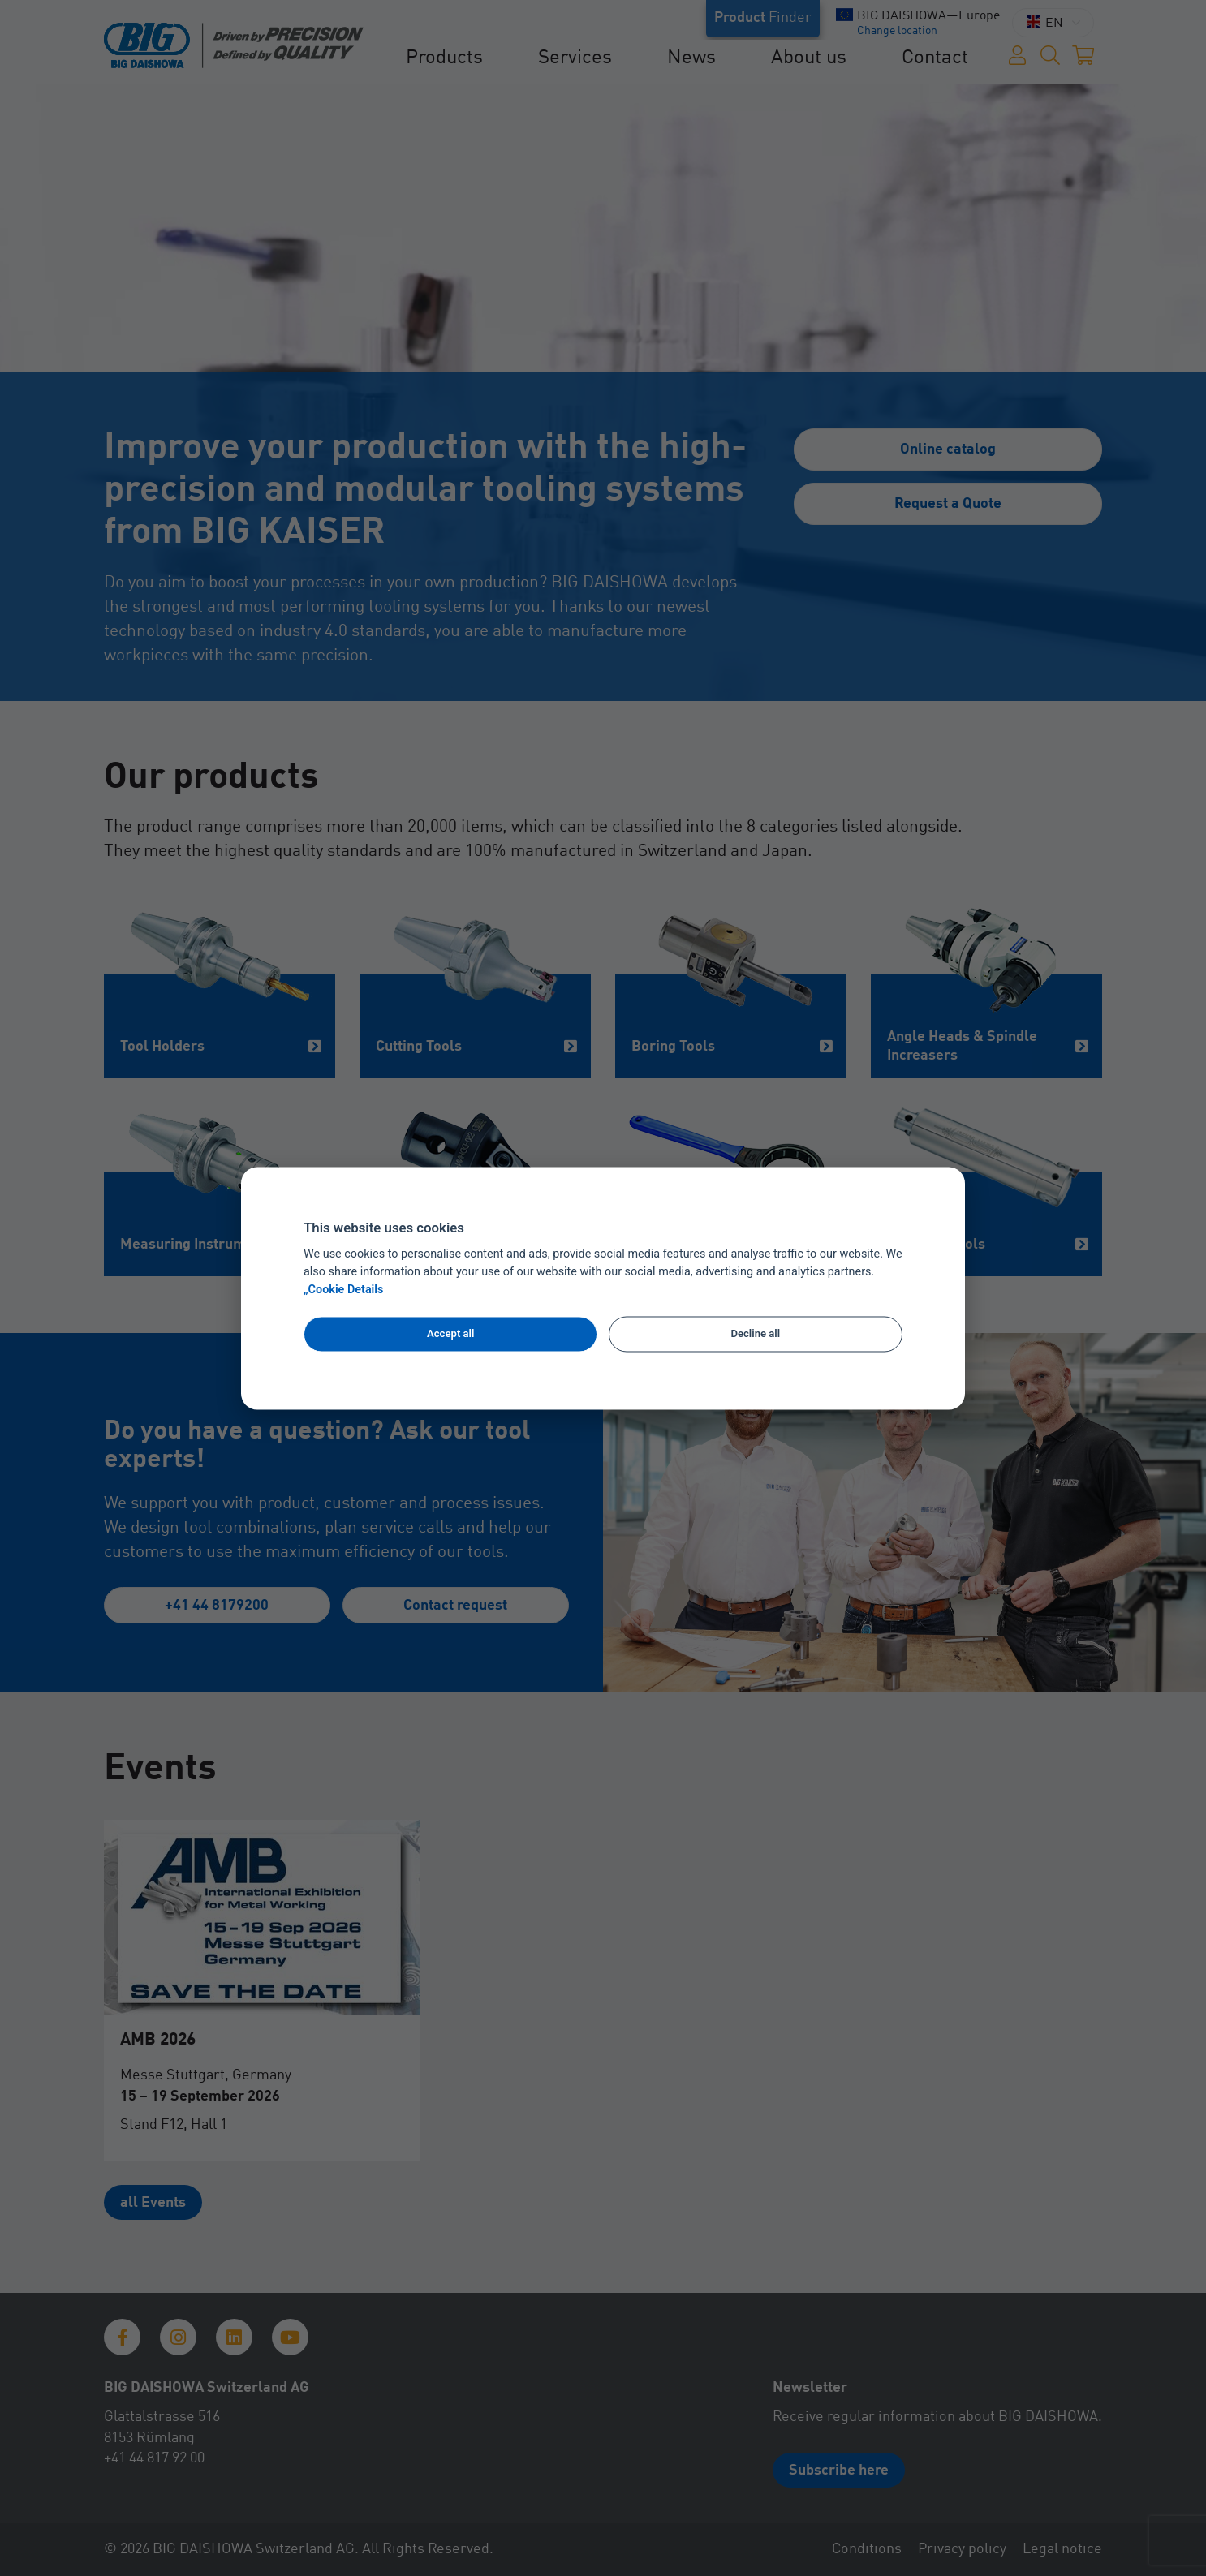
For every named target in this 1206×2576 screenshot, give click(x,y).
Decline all (755, 1334)
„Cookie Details (344, 1290)
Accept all (450, 1334)
